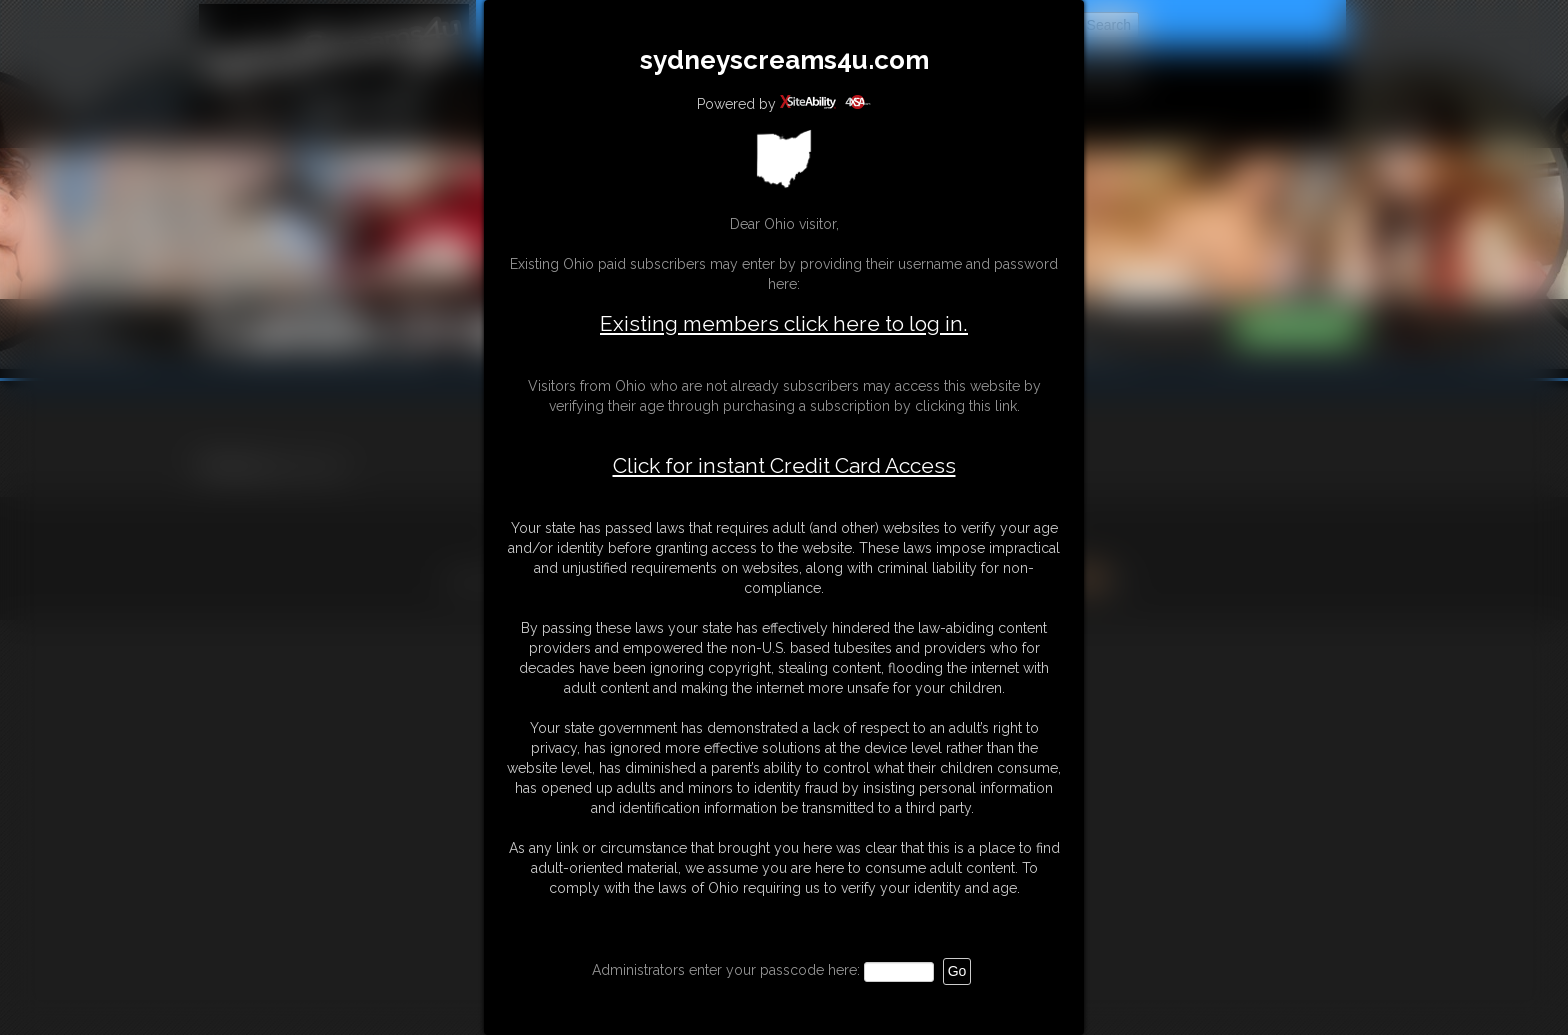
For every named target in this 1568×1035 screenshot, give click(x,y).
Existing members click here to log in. (784, 323)
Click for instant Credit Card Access (784, 466)
